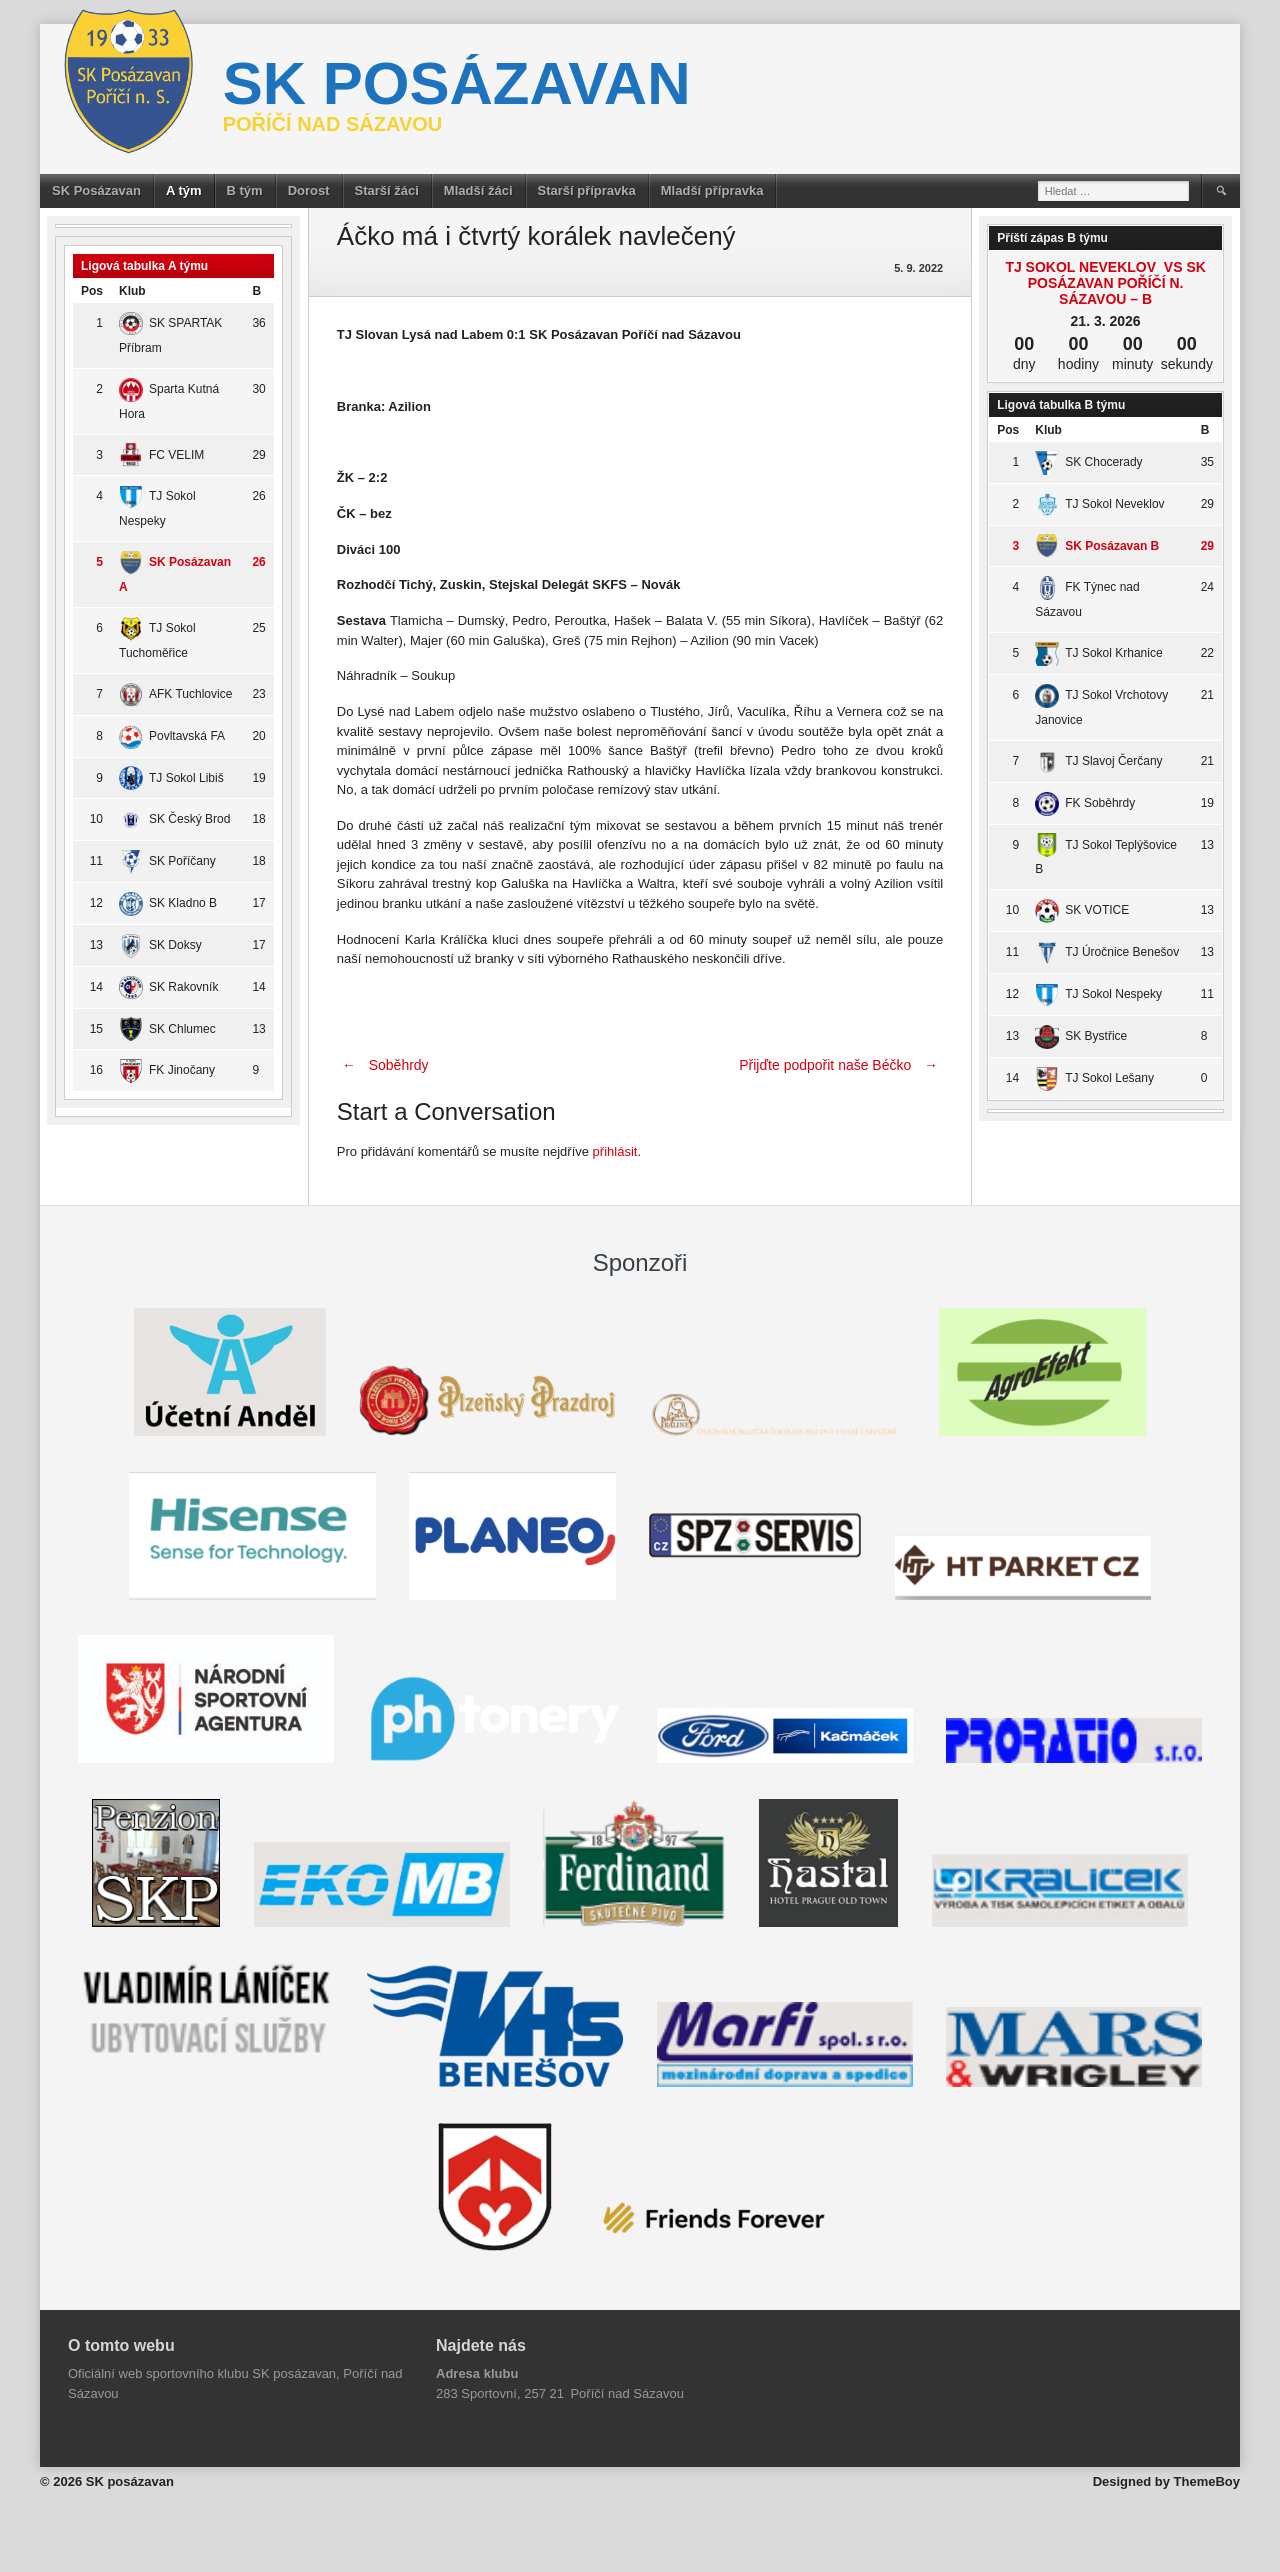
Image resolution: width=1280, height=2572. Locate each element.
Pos (92, 291)
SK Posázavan (96, 190)
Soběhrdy (383, 1065)
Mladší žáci (478, 190)
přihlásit (615, 1151)
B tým (245, 190)
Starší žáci (387, 190)
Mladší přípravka (712, 190)
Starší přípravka (587, 190)
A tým (184, 190)
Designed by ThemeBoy (1166, 2481)
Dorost (309, 190)
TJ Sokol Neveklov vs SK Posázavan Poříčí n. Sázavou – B (1105, 283)
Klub (132, 291)
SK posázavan (457, 83)
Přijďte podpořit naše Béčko (841, 1065)
